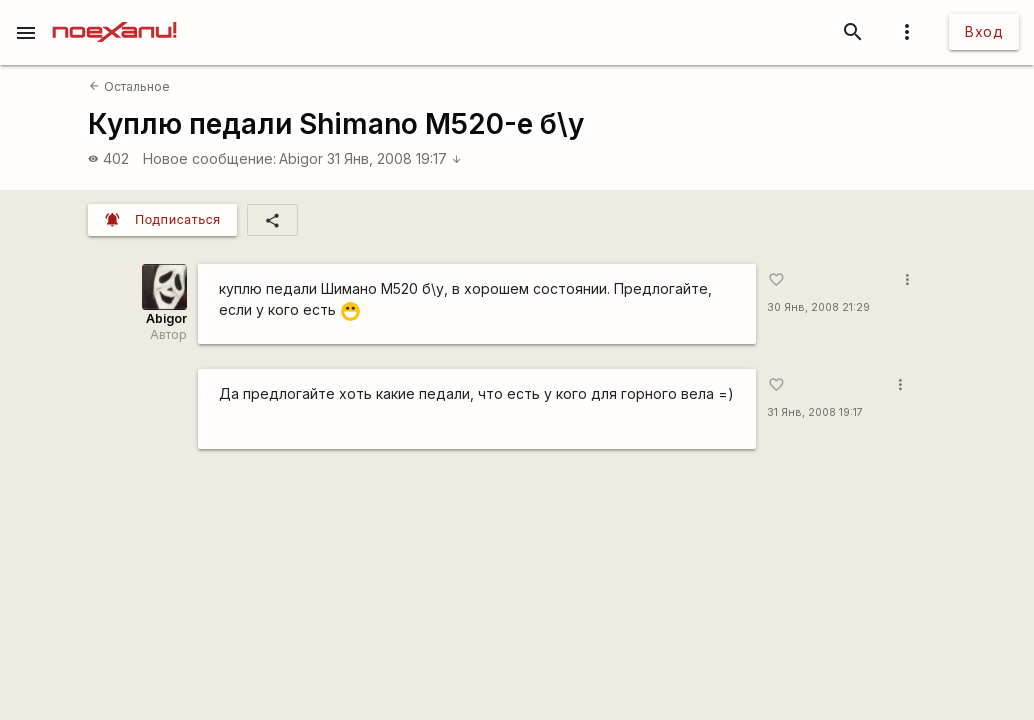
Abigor (301, 158)
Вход (984, 31)
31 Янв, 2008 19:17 (394, 158)
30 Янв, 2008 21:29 (818, 307)
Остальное (129, 86)
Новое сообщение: (209, 158)
